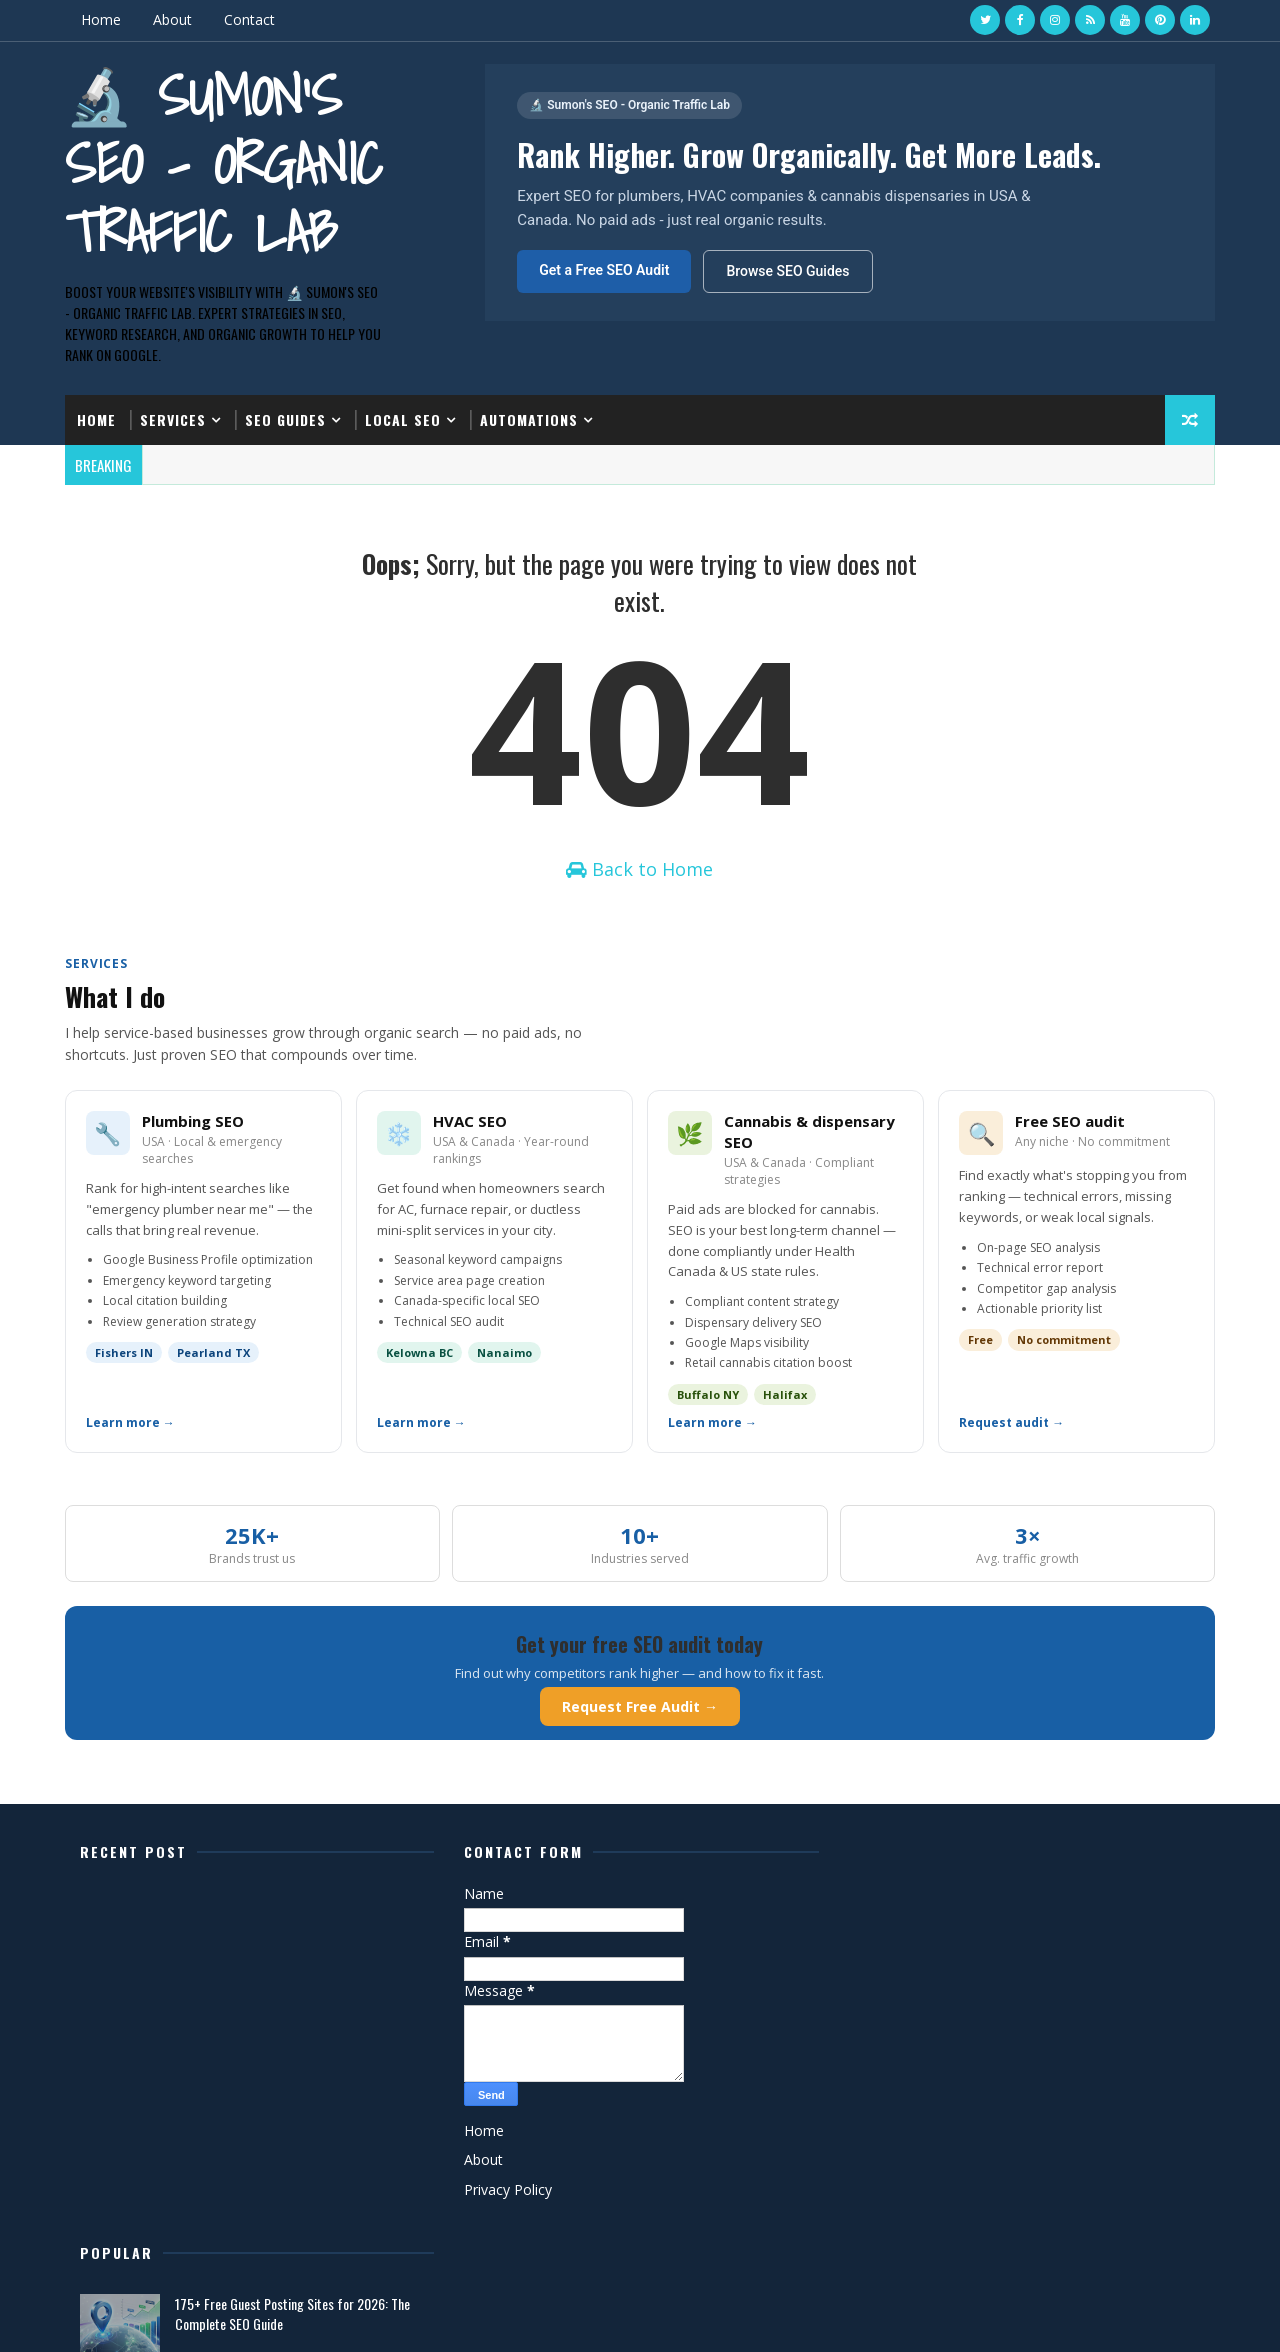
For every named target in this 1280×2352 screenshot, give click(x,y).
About (172, 19)
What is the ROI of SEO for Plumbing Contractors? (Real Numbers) (1026, 2075)
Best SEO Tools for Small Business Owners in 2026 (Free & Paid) (1048, 2156)
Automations (529, 419)
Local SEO (403, 419)
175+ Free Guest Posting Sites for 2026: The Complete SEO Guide (1048, 1913)
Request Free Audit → (640, 1706)
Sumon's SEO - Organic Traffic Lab (1019, 1984)
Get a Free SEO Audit (604, 270)
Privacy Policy (502, 2189)
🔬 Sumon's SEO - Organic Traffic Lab (223, 163)
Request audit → (1011, 1423)
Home (101, 19)
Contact (249, 19)
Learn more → (130, 1423)
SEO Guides (285, 419)
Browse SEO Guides (787, 271)
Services (173, 419)
